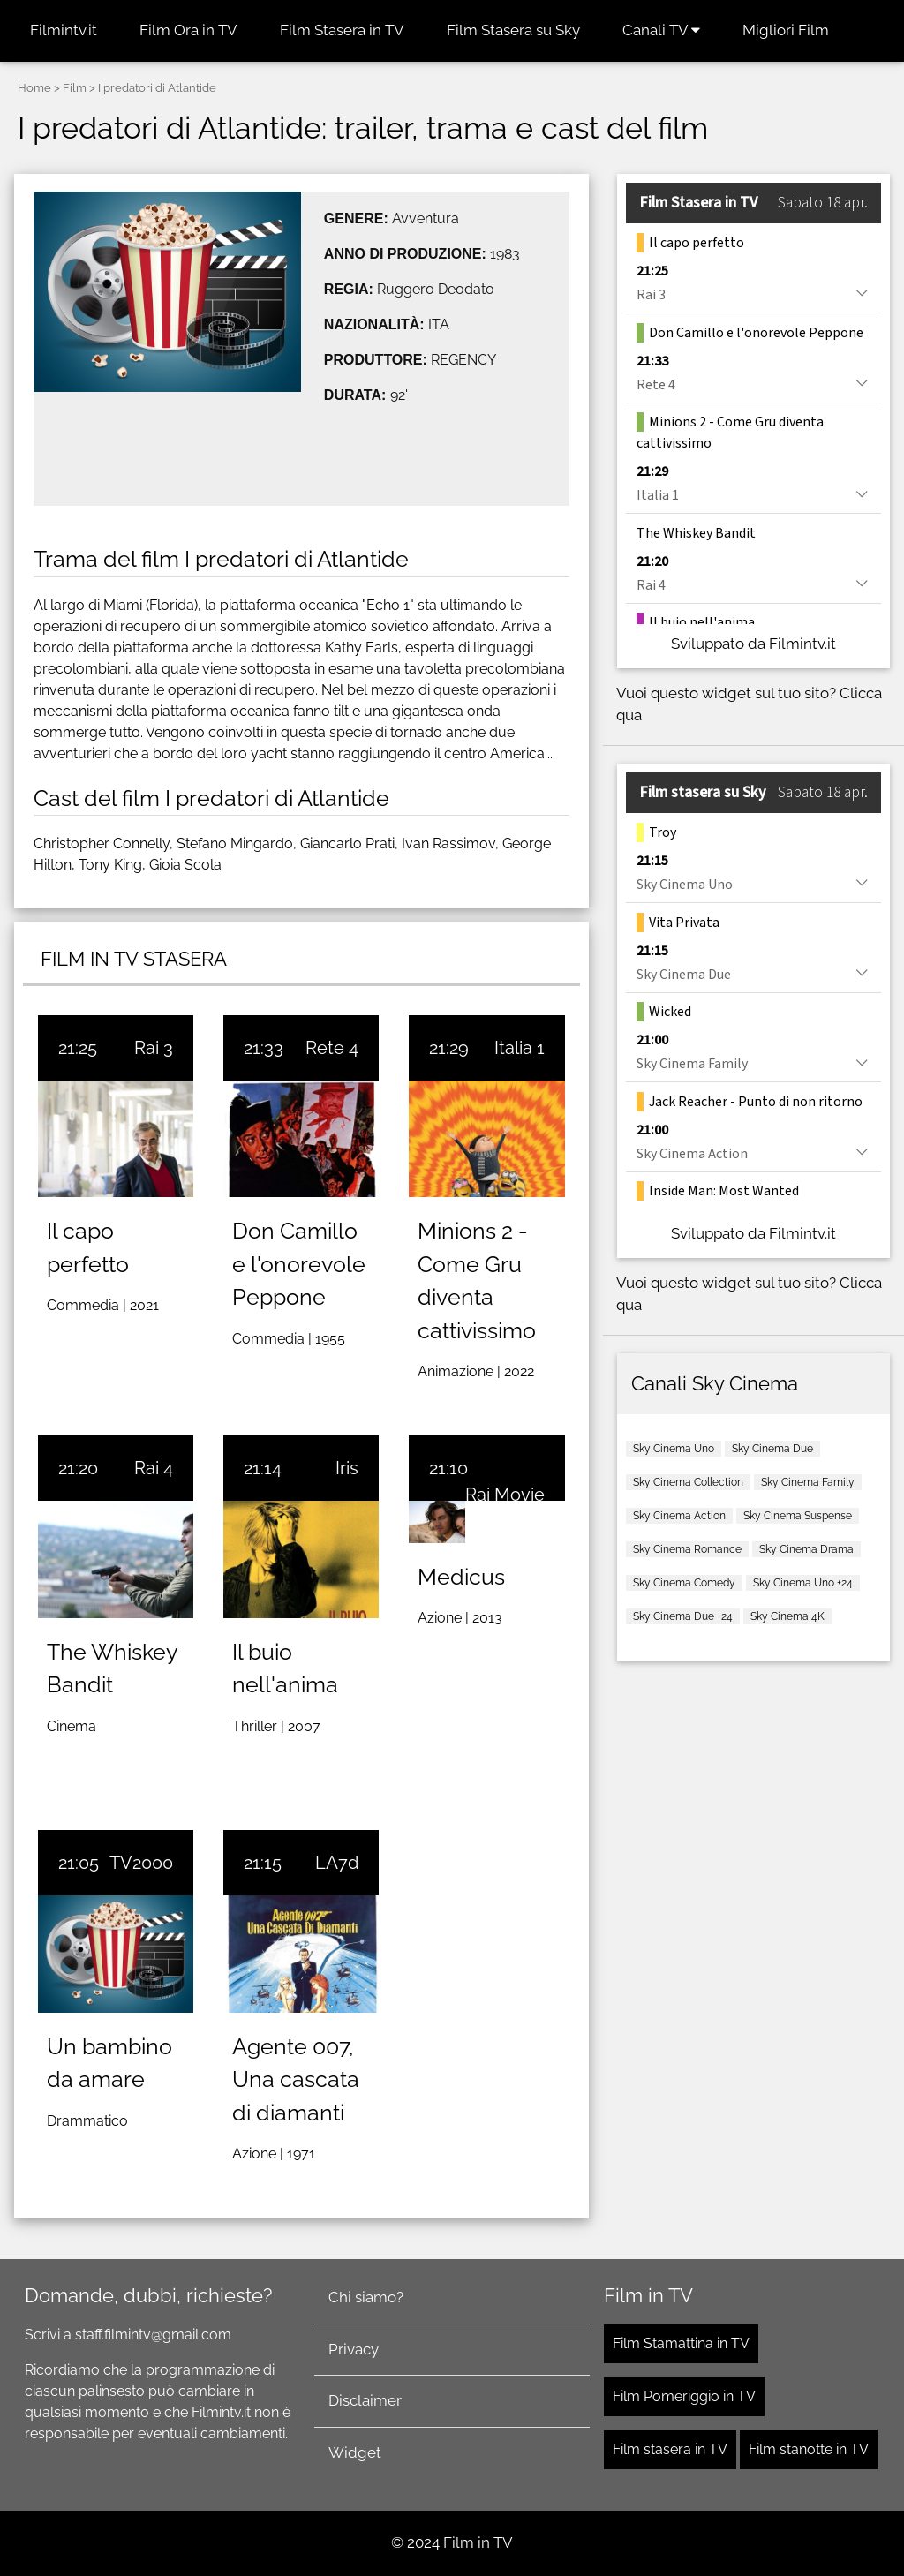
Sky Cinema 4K (787, 1616)
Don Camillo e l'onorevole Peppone (298, 1263)
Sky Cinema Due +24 (683, 1616)
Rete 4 (331, 1047)
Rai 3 (153, 1047)
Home (34, 87)
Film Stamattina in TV (681, 2343)
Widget (354, 2452)
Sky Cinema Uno (673, 1448)
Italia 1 (519, 1047)
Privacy (353, 2349)
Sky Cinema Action (679, 1516)
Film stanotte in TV (809, 2449)
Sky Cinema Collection (688, 1482)
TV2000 (141, 1862)
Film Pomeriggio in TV (684, 2396)
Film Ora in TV (188, 30)
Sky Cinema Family (808, 1482)
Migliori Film (785, 30)
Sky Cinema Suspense (797, 1516)
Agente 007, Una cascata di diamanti (295, 2079)
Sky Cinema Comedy (684, 1583)
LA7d (336, 1862)
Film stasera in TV (670, 2449)
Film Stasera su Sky (513, 30)
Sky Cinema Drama (806, 1549)
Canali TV (661, 30)
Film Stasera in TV (342, 30)
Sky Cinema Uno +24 (803, 1583)
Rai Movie (505, 1494)
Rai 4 (153, 1468)
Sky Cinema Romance (687, 1549)
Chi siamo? (365, 2297)
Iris (346, 1468)
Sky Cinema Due (772, 1448)
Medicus (461, 1576)
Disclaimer (365, 2400)
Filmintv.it (63, 30)
